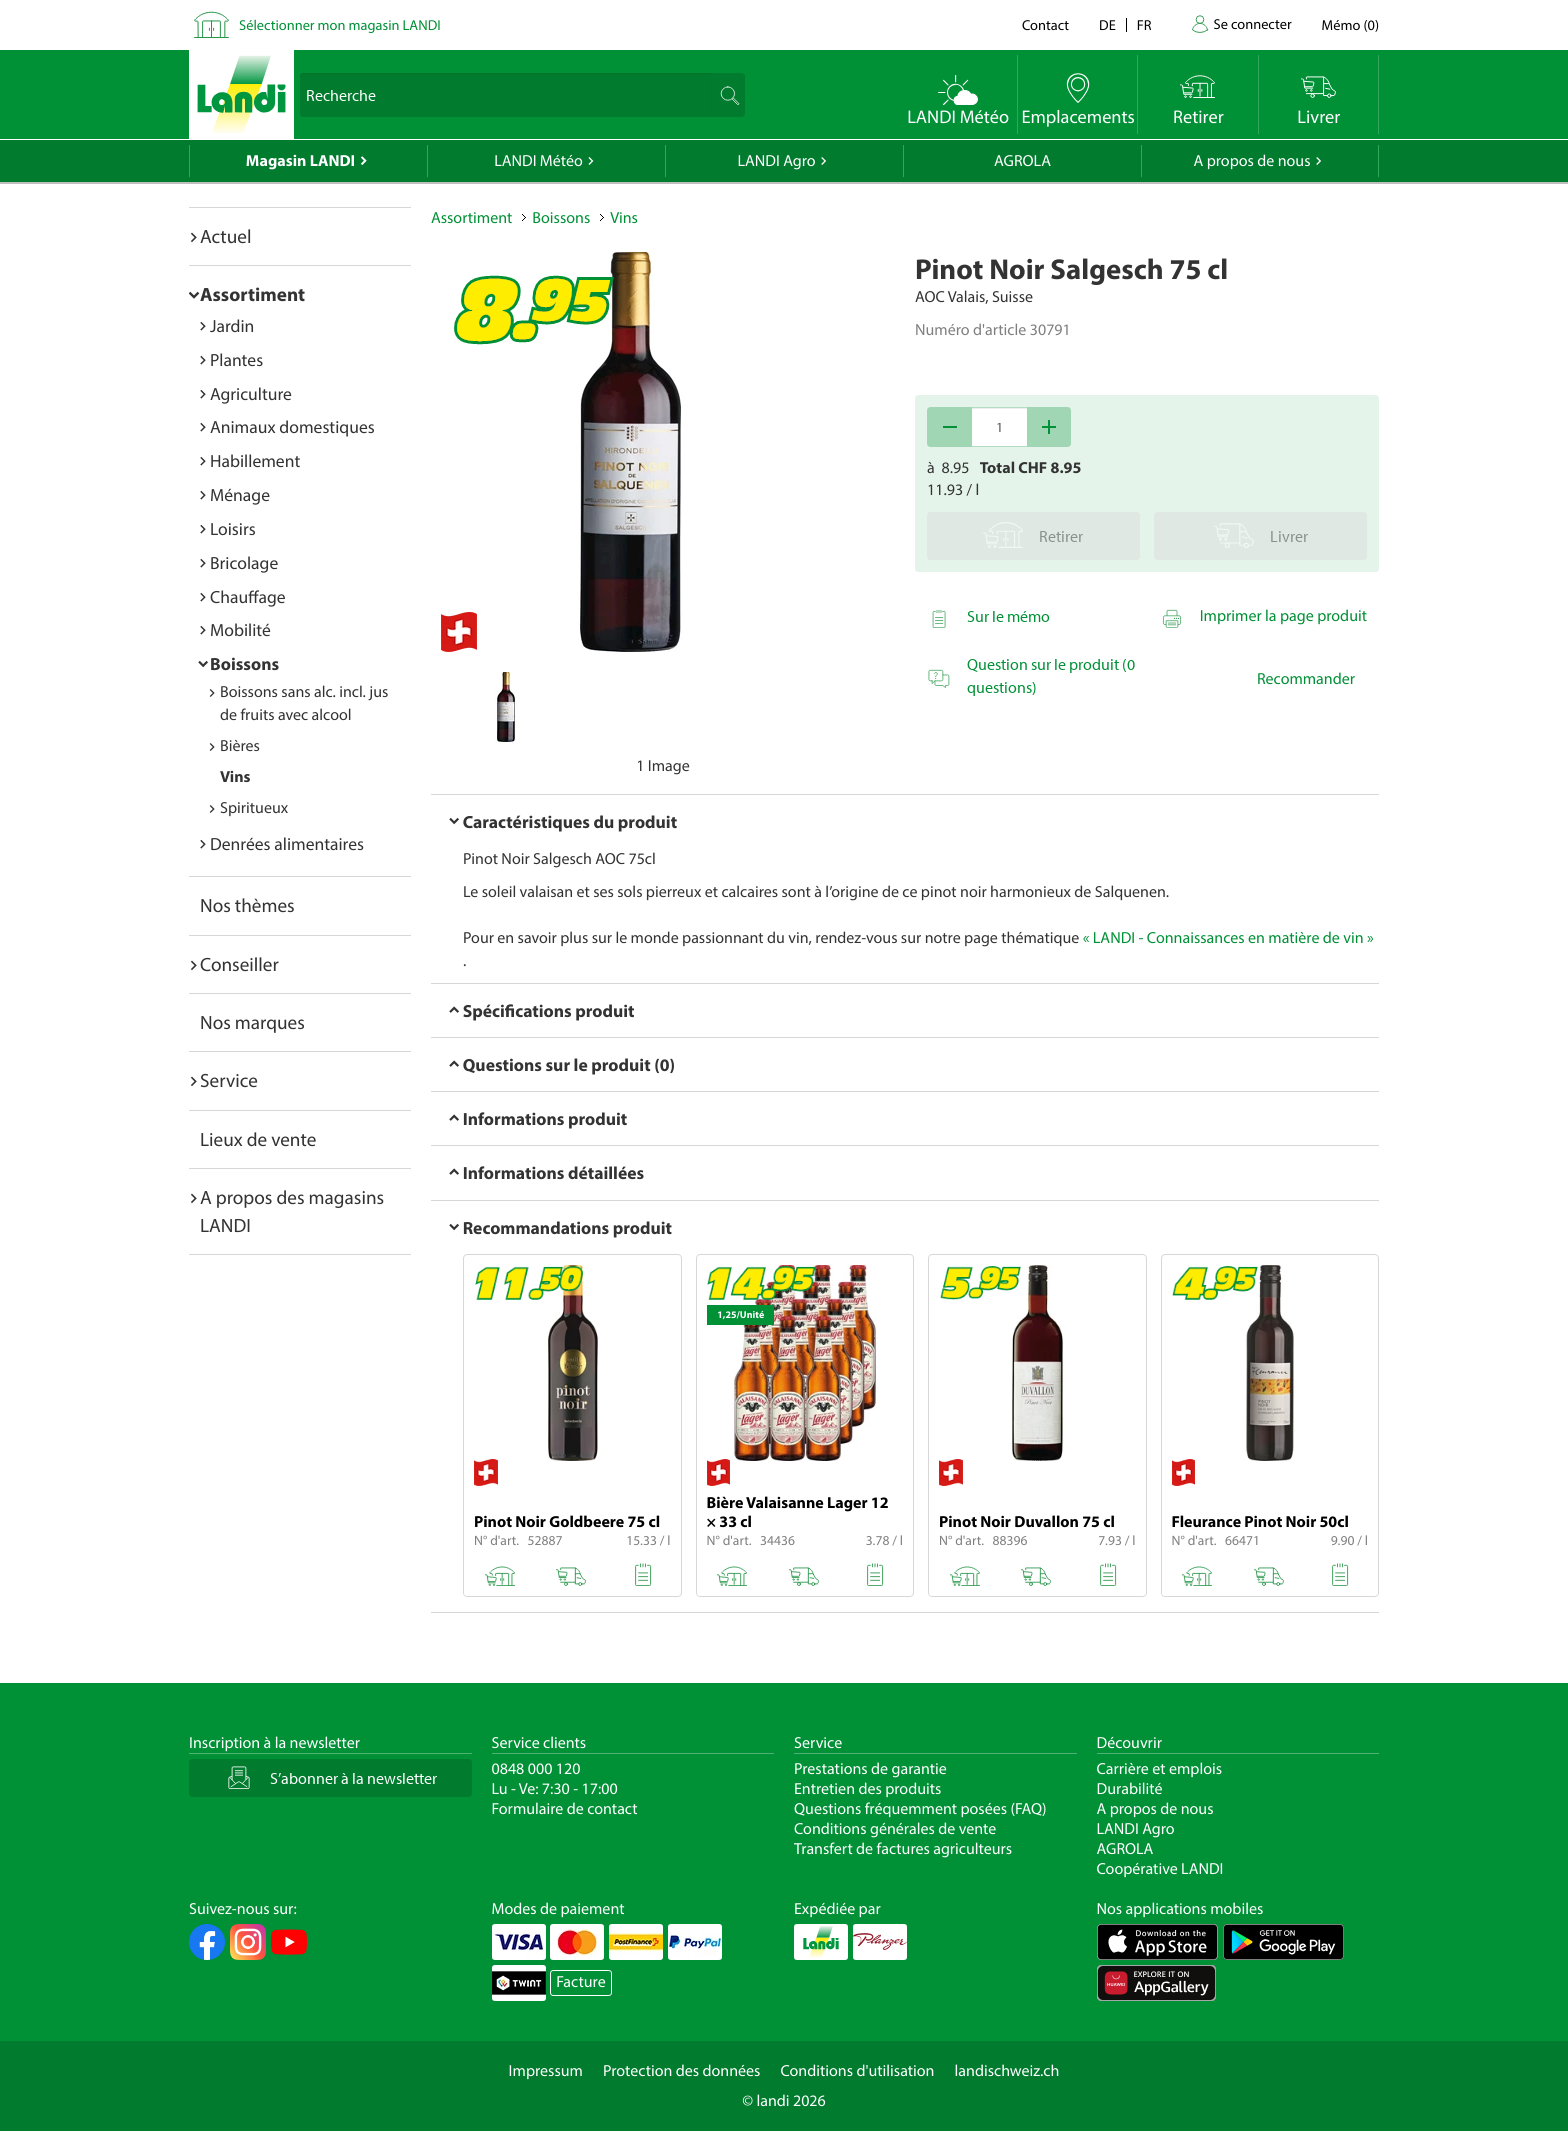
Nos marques (252, 1022)
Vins (235, 777)
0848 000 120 (536, 1769)
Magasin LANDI (300, 161)
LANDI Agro (776, 161)
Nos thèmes (247, 905)
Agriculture (251, 393)
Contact (1045, 24)
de (1107, 24)
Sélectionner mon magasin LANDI (340, 24)
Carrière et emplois (1160, 1769)
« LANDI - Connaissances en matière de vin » (1228, 938)
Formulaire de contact (565, 1809)
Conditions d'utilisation (857, 2071)
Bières (240, 746)
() (1350, 24)
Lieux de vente (258, 1139)
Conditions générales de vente (895, 1829)
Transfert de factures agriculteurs (903, 1849)
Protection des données (682, 2071)
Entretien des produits (867, 1789)
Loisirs (233, 528)
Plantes (236, 359)
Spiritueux (254, 808)
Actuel (225, 236)
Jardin (232, 325)
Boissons (244, 663)
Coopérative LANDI (1160, 1869)
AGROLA (1022, 161)
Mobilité (240, 629)
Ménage (240, 494)
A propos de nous (1251, 161)
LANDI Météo (538, 161)
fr (1144, 24)
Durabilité (1130, 1789)
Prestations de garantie (870, 1769)
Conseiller (239, 964)
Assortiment (252, 294)
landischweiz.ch (1007, 2071)
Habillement (255, 460)
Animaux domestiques (292, 426)
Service (229, 1080)
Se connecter (1252, 23)
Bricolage (244, 562)
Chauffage (248, 596)
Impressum (546, 2071)
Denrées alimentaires (287, 843)
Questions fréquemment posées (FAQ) (920, 1809)
